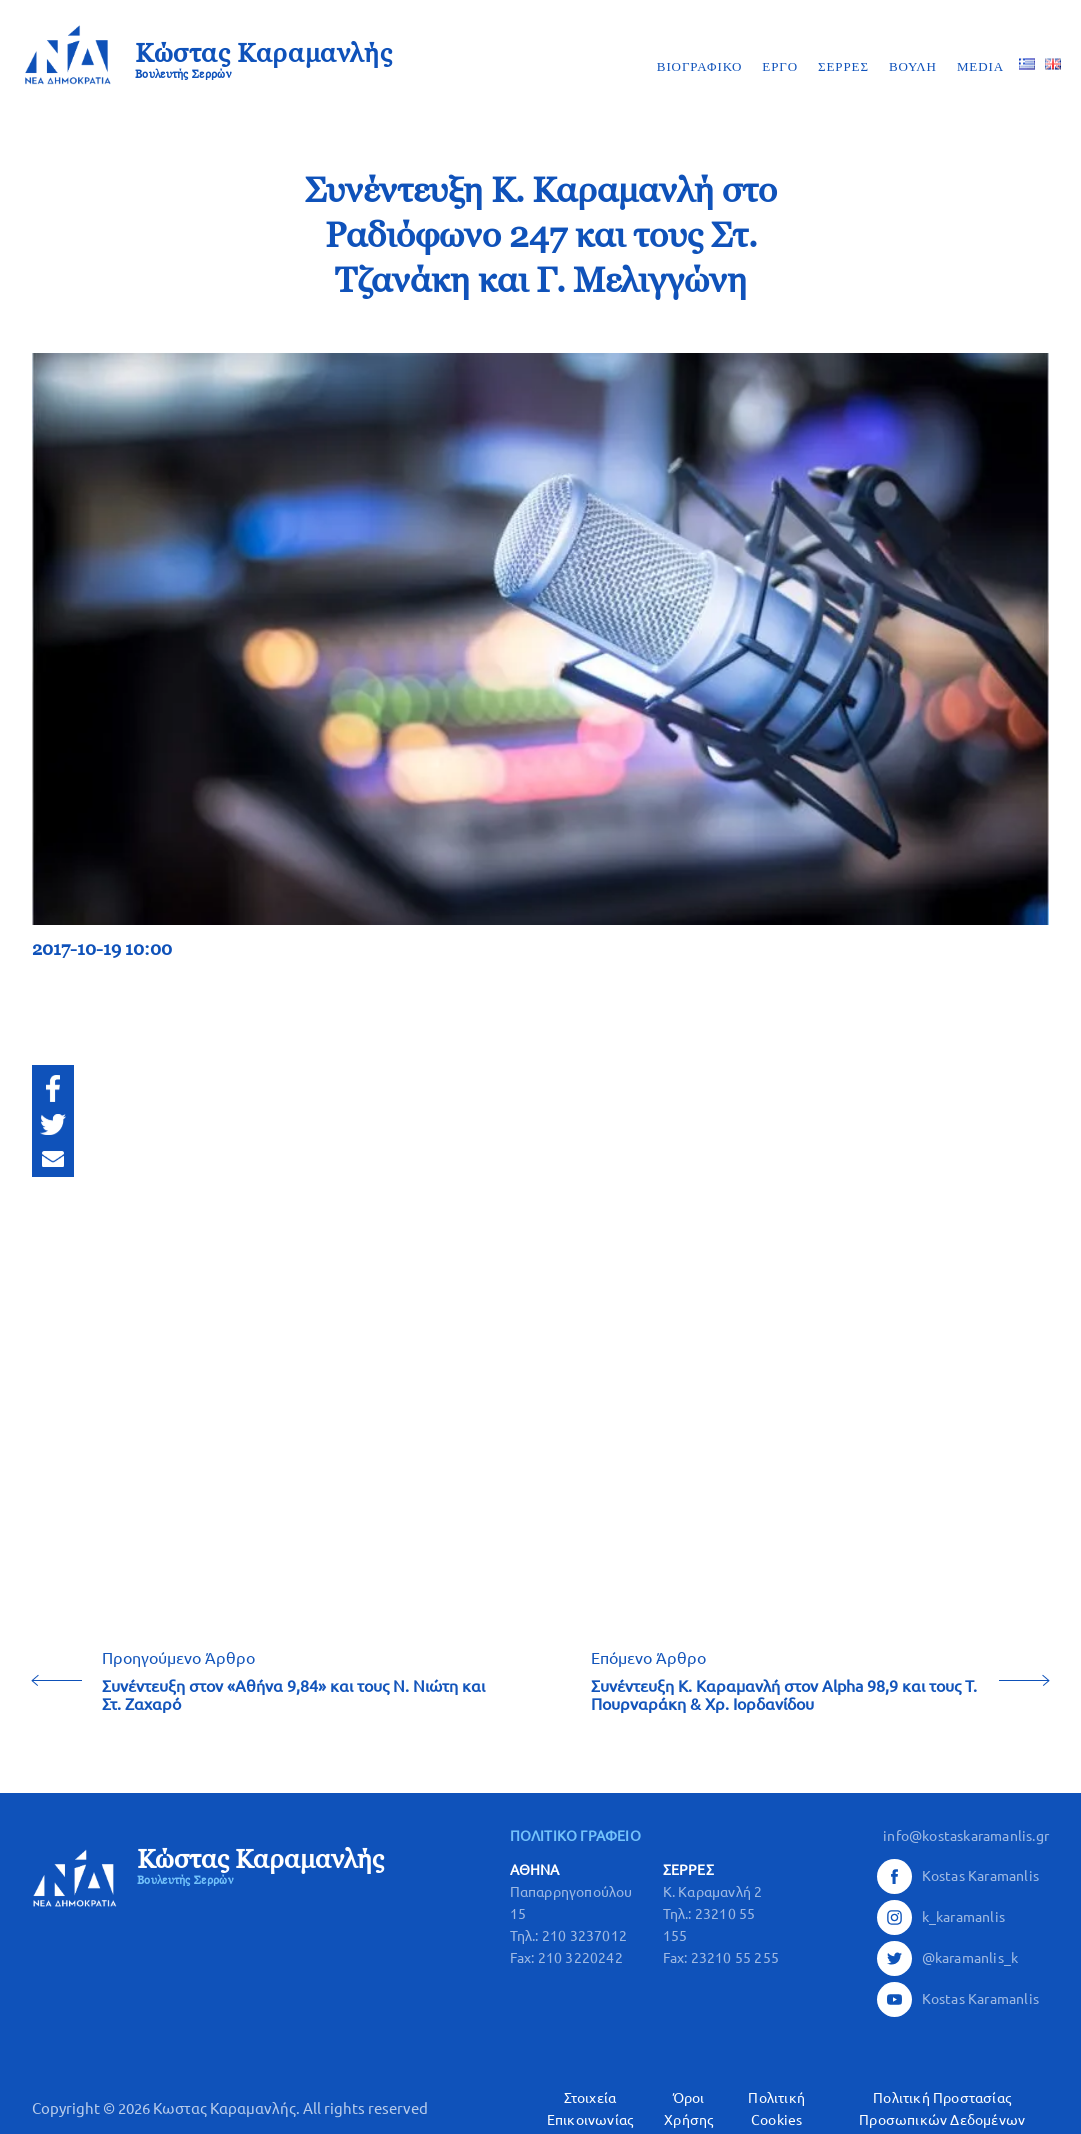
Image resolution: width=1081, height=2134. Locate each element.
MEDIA (980, 66)
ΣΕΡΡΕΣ (843, 66)
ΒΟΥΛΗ (913, 66)
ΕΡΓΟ (780, 66)
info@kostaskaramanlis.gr (966, 1836)
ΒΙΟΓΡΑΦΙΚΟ (700, 66)
